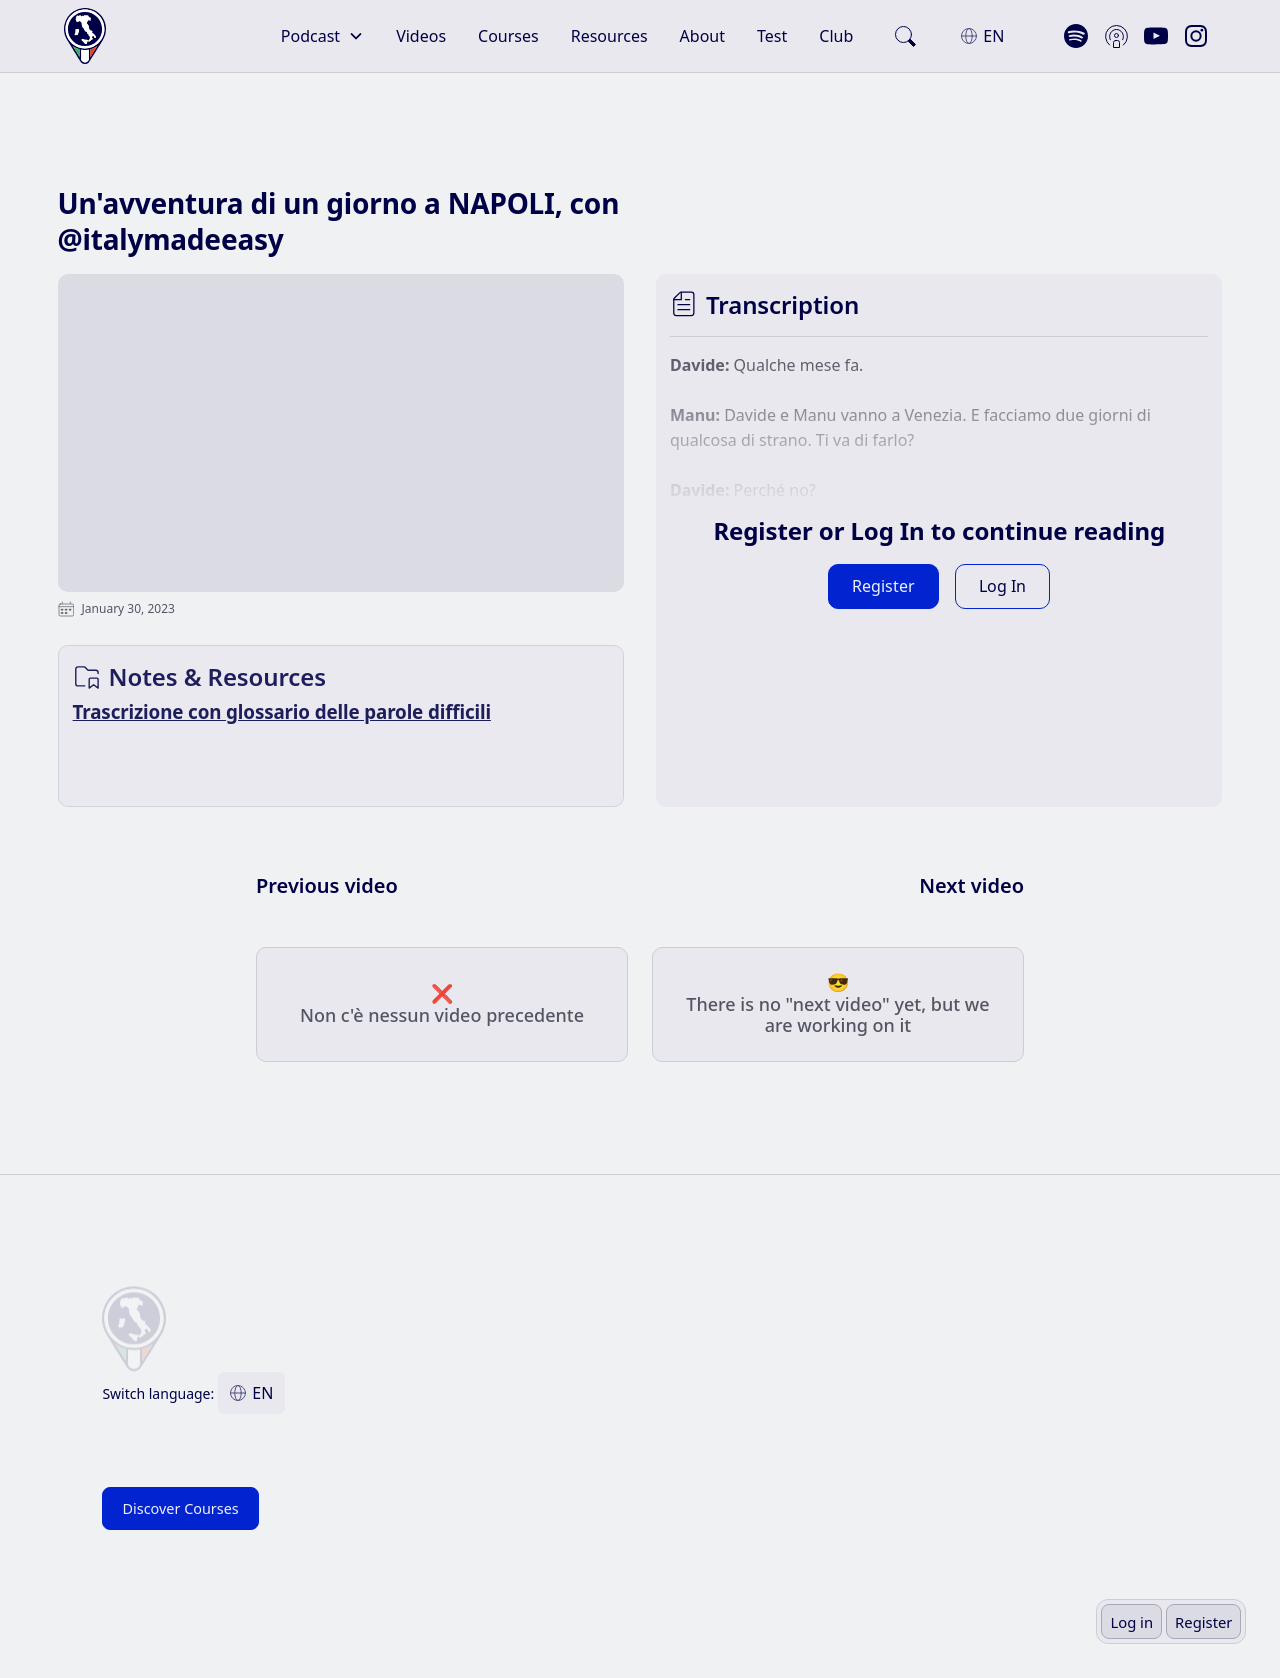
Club (836, 36)
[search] (905, 36)
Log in (1131, 1622)
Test (772, 36)
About (702, 36)
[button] (322, 36)
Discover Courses (181, 1508)
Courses (508, 36)
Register (1203, 1622)
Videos (421, 36)
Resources (609, 36)
